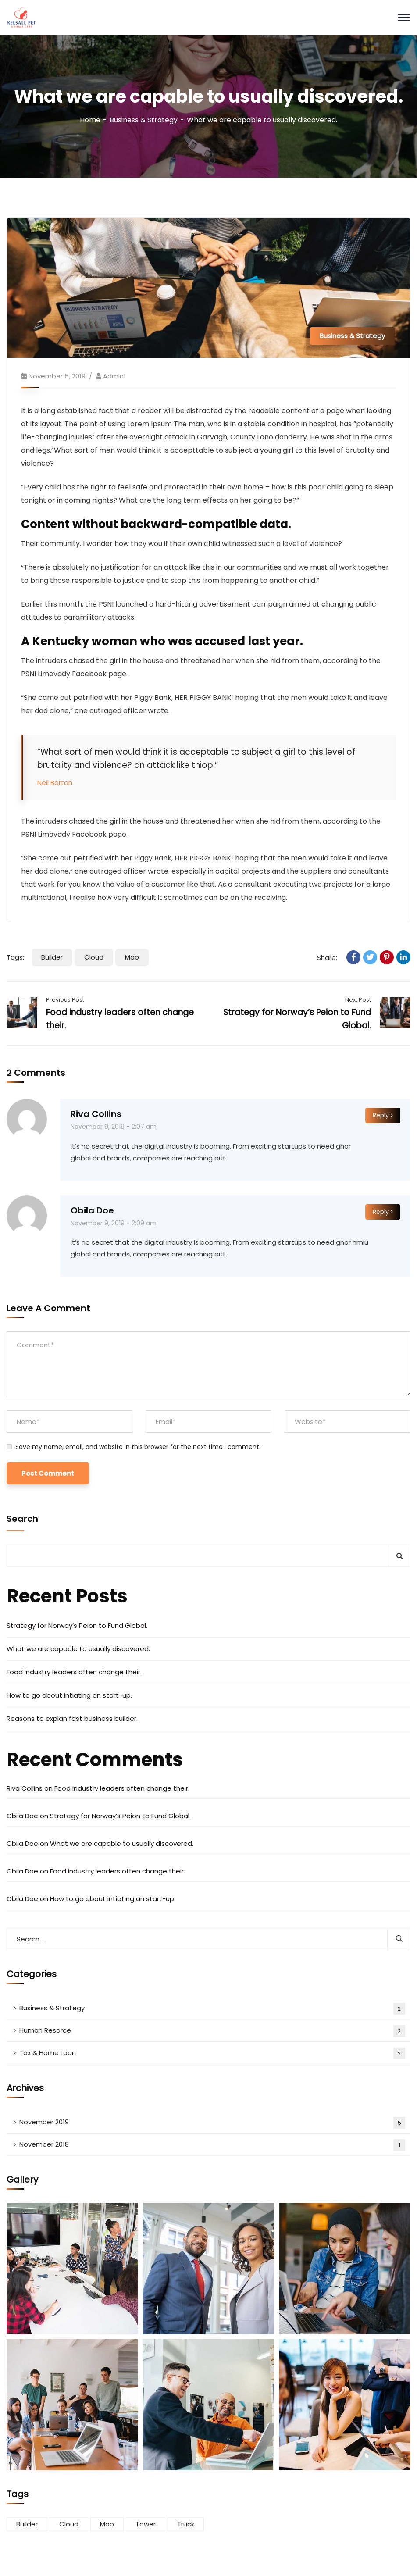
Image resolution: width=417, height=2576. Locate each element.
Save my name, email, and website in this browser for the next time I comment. (137, 1446)
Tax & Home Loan (212, 2053)
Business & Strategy (144, 120)
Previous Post (65, 999)
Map (132, 957)
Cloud (93, 957)
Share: (327, 957)
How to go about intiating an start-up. (69, 1695)
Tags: (15, 957)
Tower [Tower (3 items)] (145, 2524)
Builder (52, 957)
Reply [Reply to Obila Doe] (383, 1211)
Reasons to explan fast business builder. (72, 1718)
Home (90, 120)
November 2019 (212, 2123)
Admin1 (114, 376)
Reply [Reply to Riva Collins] (383, 1115)
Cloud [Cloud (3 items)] (68, 2524)
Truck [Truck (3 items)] (185, 2524)
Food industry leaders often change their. (74, 1672)
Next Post (358, 999)
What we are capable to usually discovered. (78, 1648)
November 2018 (212, 2145)
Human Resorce (212, 2031)
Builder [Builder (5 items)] (27, 2524)
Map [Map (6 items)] (107, 2524)
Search (22, 1519)
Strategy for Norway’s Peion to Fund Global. (77, 1625)
